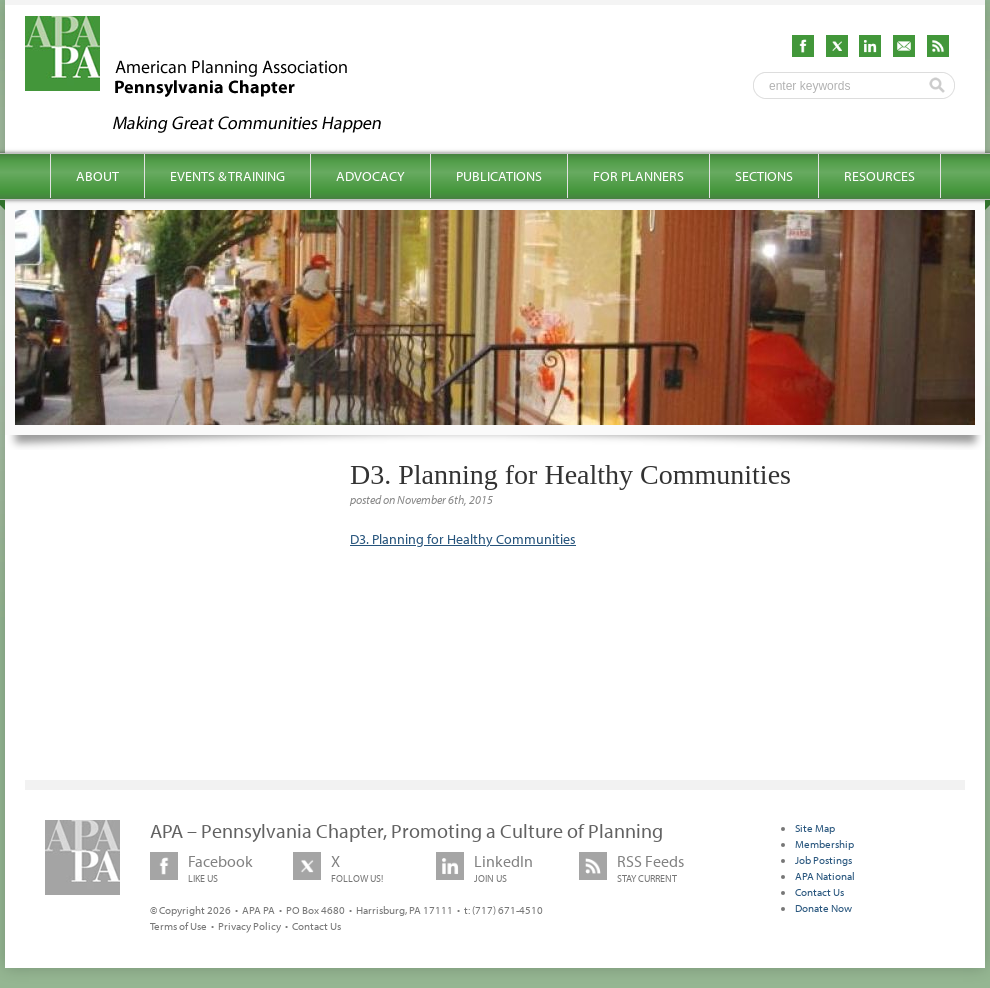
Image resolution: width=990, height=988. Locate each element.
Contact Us (316, 926)
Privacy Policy (249, 926)
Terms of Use (178, 926)
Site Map (815, 828)
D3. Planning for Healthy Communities (463, 539)
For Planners (638, 176)
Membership (824, 844)
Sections (764, 176)
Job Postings (823, 860)
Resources (879, 176)
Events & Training (227, 176)
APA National (825, 876)
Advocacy (370, 176)
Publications (499, 176)
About (97, 176)
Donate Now (823, 908)
